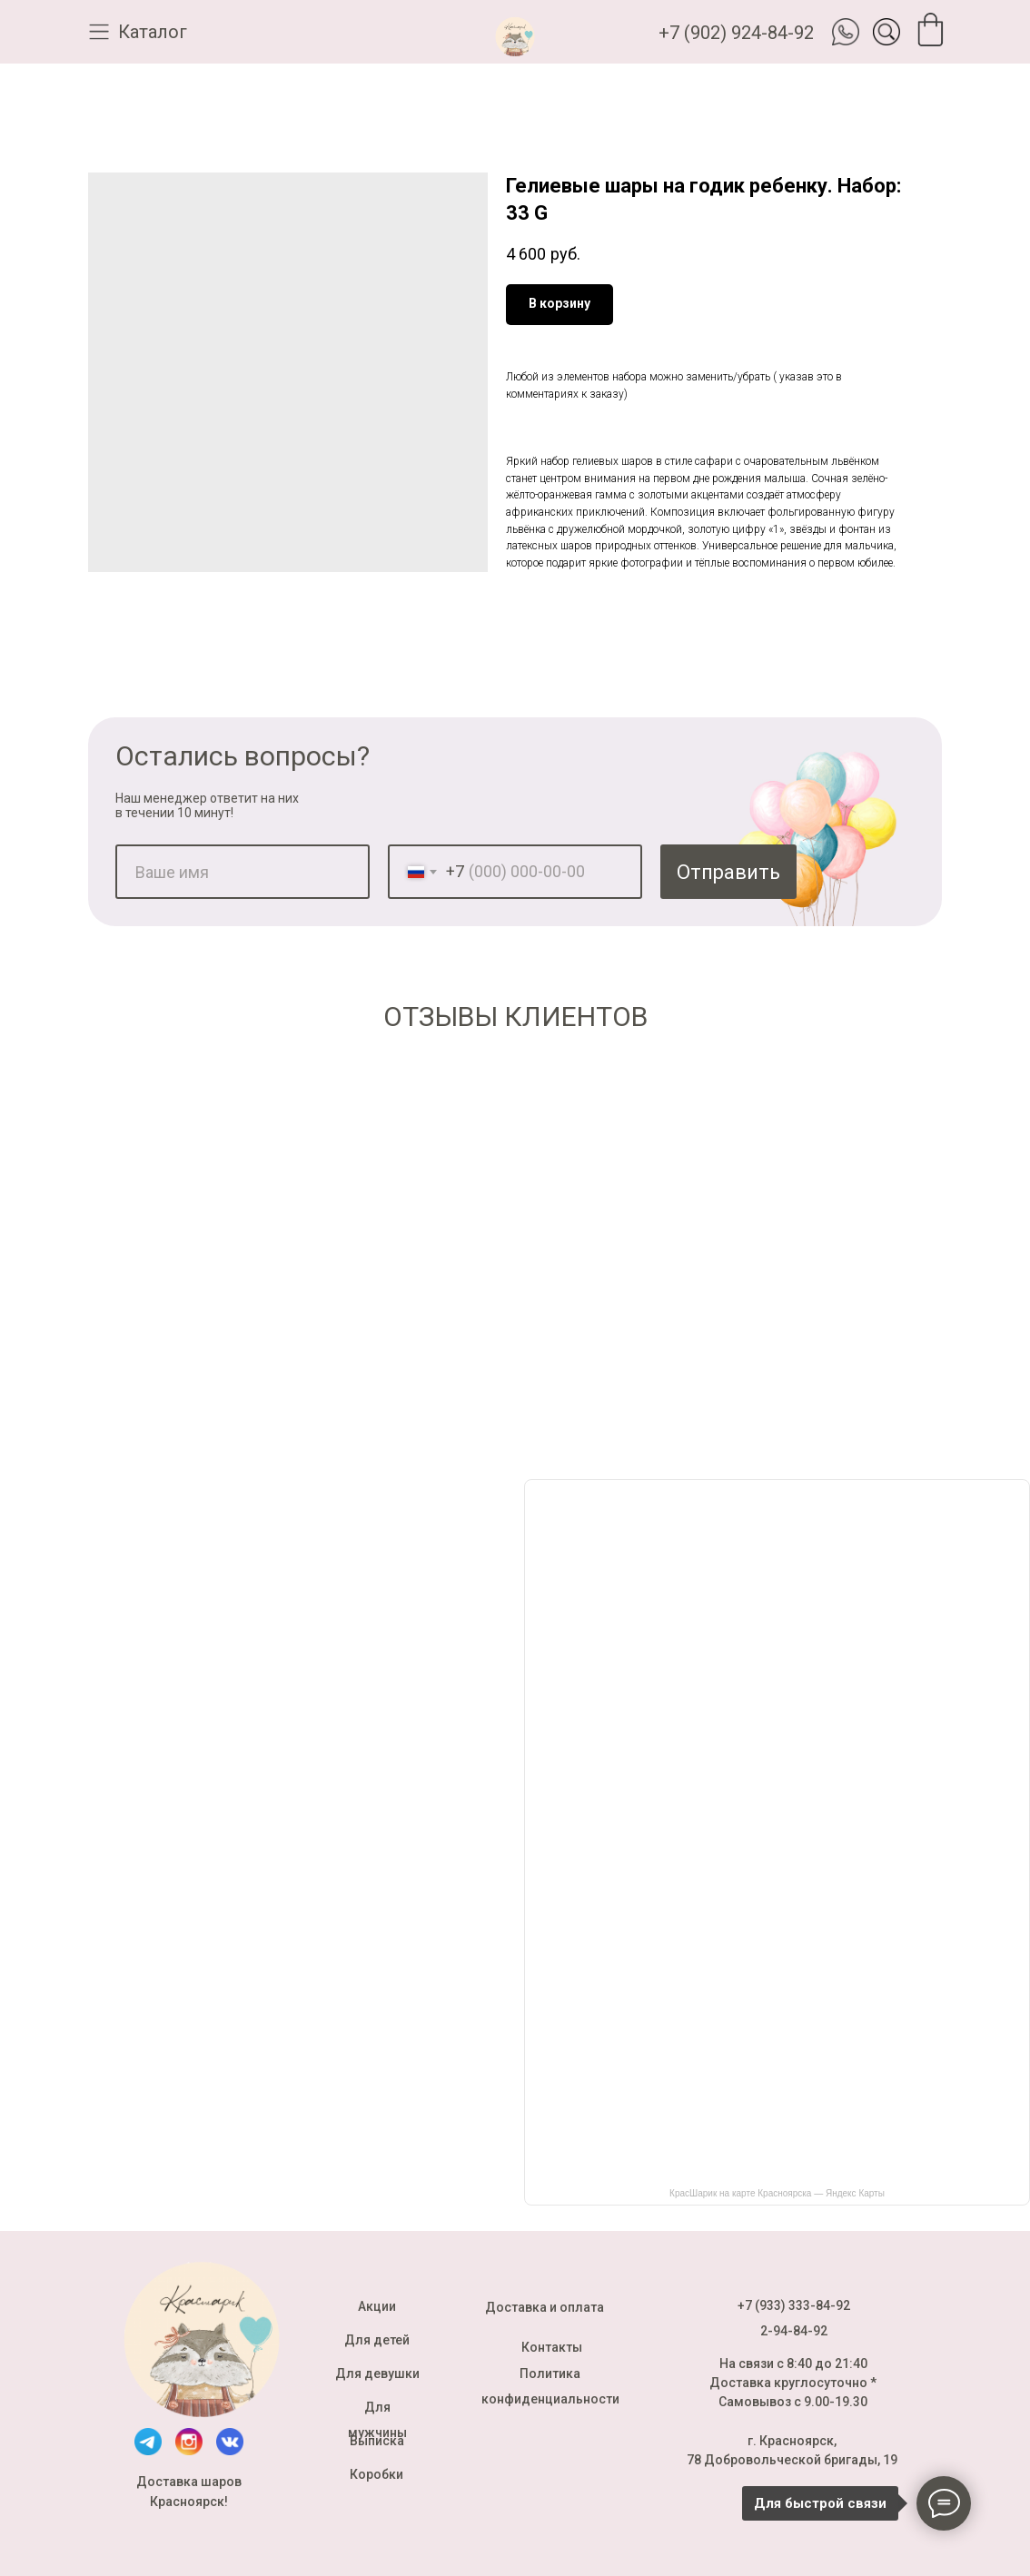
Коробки (376, 2474)
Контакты (551, 2347)
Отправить (728, 872)
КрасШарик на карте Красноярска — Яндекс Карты (777, 2193)
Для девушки (377, 2373)
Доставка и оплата (544, 2307)
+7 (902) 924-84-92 (736, 33)
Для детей (377, 2340)
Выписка (377, 2440)
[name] (242, 871)
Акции (377, 2306)
